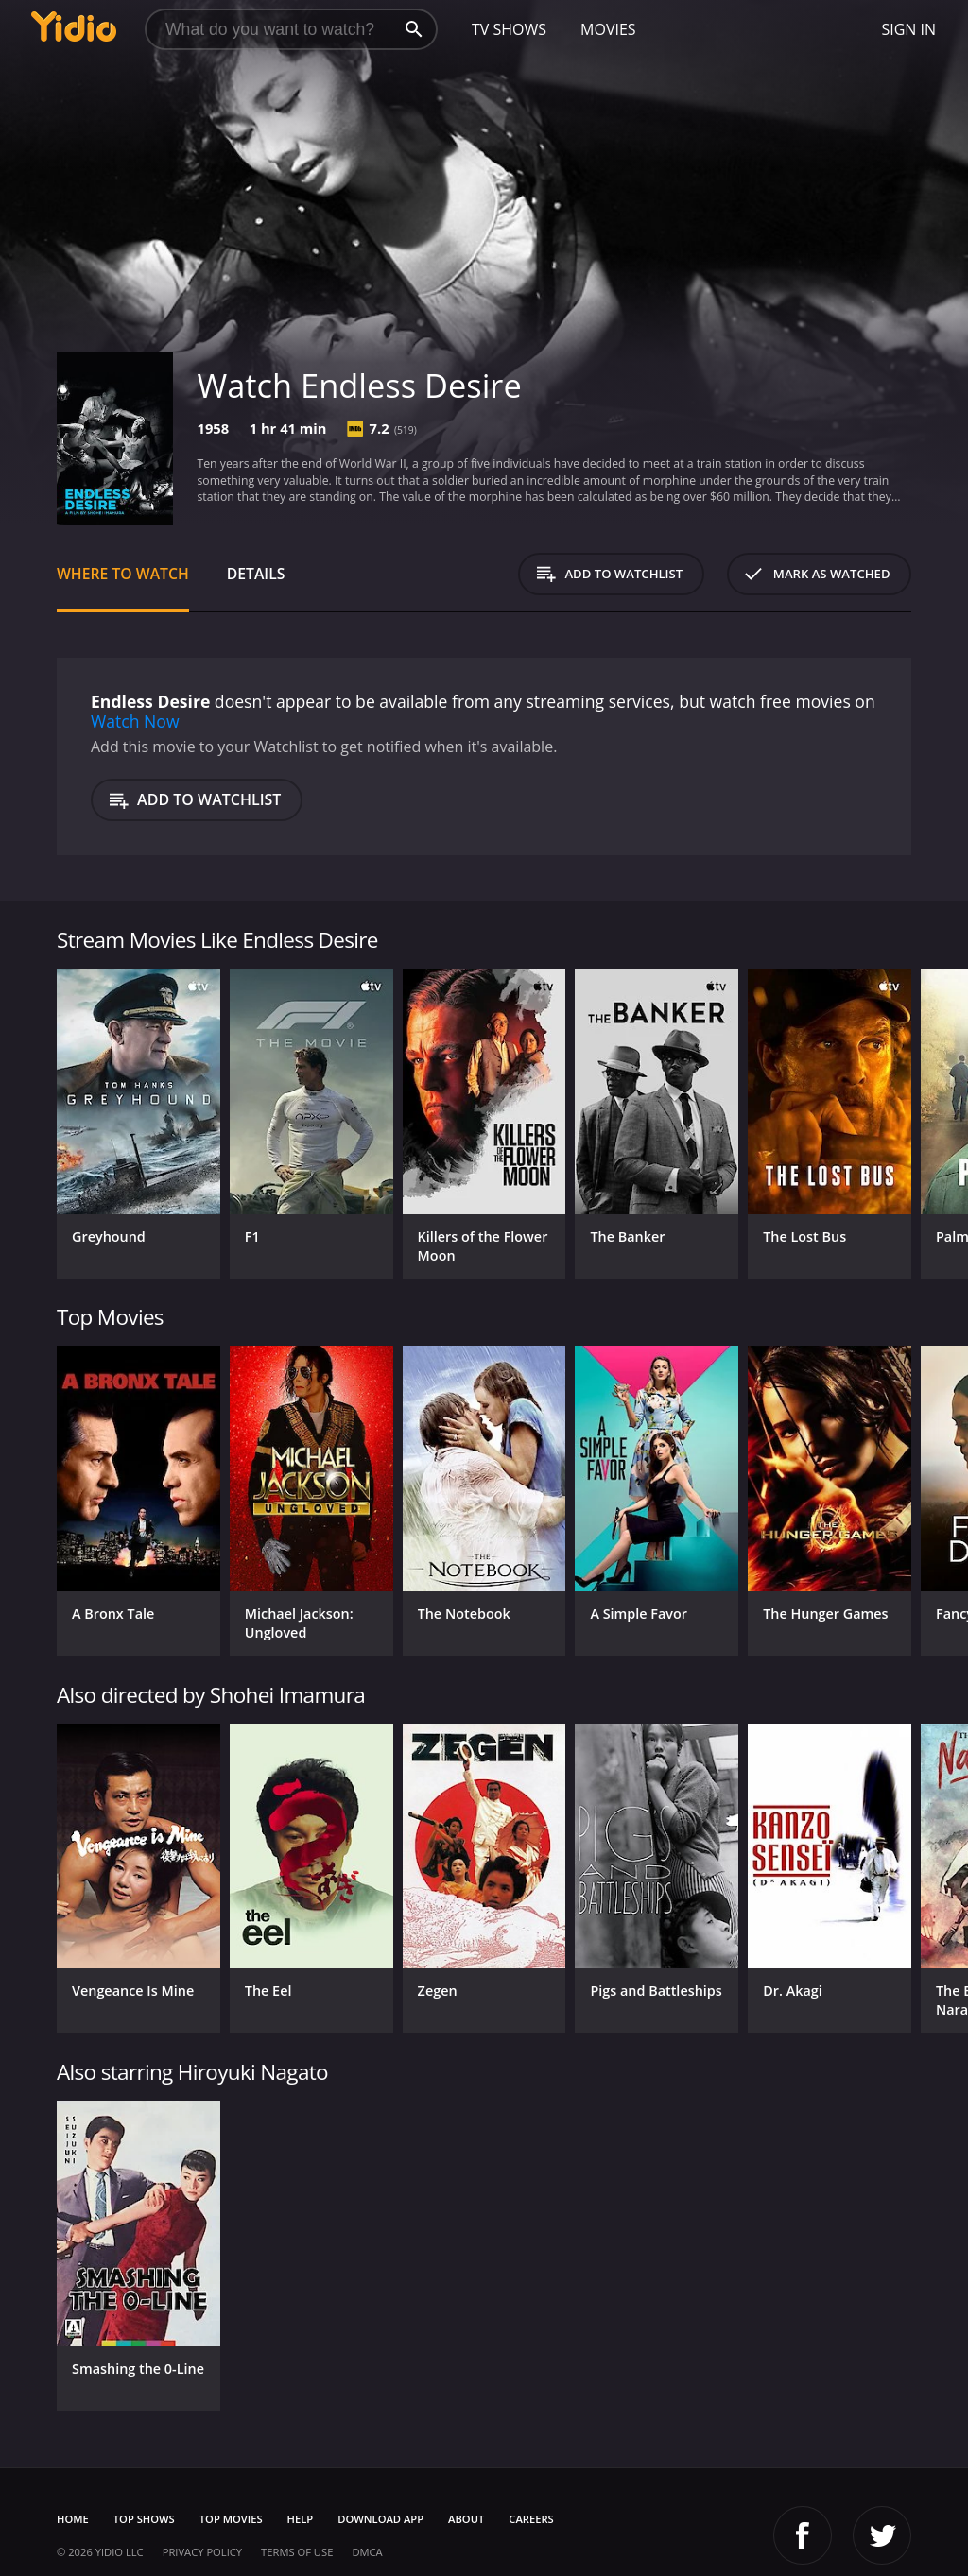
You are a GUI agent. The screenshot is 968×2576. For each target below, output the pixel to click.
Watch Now (135, 721)
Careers (531, 2519)
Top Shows (144, 2519)
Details (256, 573)
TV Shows (509, 29)
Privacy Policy (202, 2552)
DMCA (367, 2552)
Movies (608, 29)
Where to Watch (123, 573)
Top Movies (231, 2519)
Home (73, 2519)
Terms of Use (297, 2552)
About (466, 2519)
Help (300, 2519)
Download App (380, 2519)
